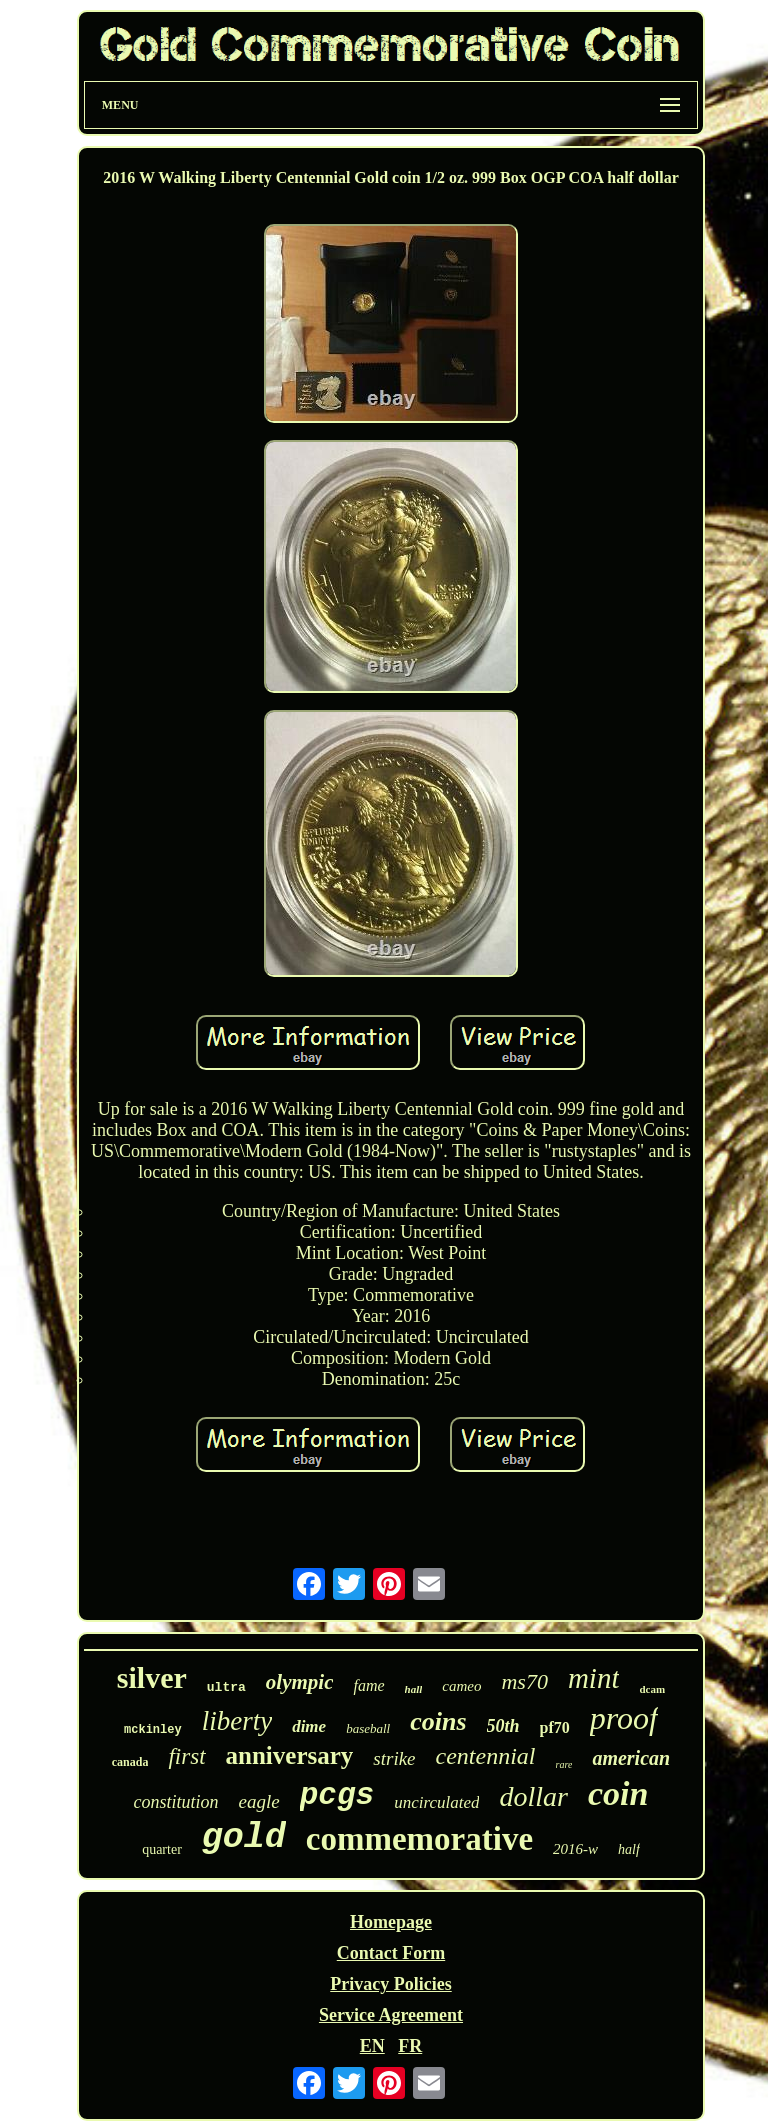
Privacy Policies (390, 1984)
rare (564, 1764)
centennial (486, 1756)
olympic (300, 1682)
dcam (652, 1689)
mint (594, 1678)
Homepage (391, 1922)
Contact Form (391, 1953)
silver (152, 1677)
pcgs (337, 1795)
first (186, 1756)
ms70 (524, 1681)
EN (372, 2046)
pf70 (555, 1727)
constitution (176, 1802)
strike (394, 1758)
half (629, 1849)
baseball (368, 1728)
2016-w (575, 1849)
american (631, 1758)
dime (309, 1726)
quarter (162, 1849)
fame (368, 1685)
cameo (461, 1686)
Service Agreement (391, 2015)
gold (244, 1838)
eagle (259, 1801)
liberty (237, 1721)
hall (414, 1689)
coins (438, 1721)
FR (410, 2046)
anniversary (290, 1755)
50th (503, 1726)
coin (618, 1793)
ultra (226, 1687)
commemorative (419, 1839)
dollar (533, 1796)
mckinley (153, 1730)
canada (130, 1762)
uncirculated (436, 1802)
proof (624, 1718)
